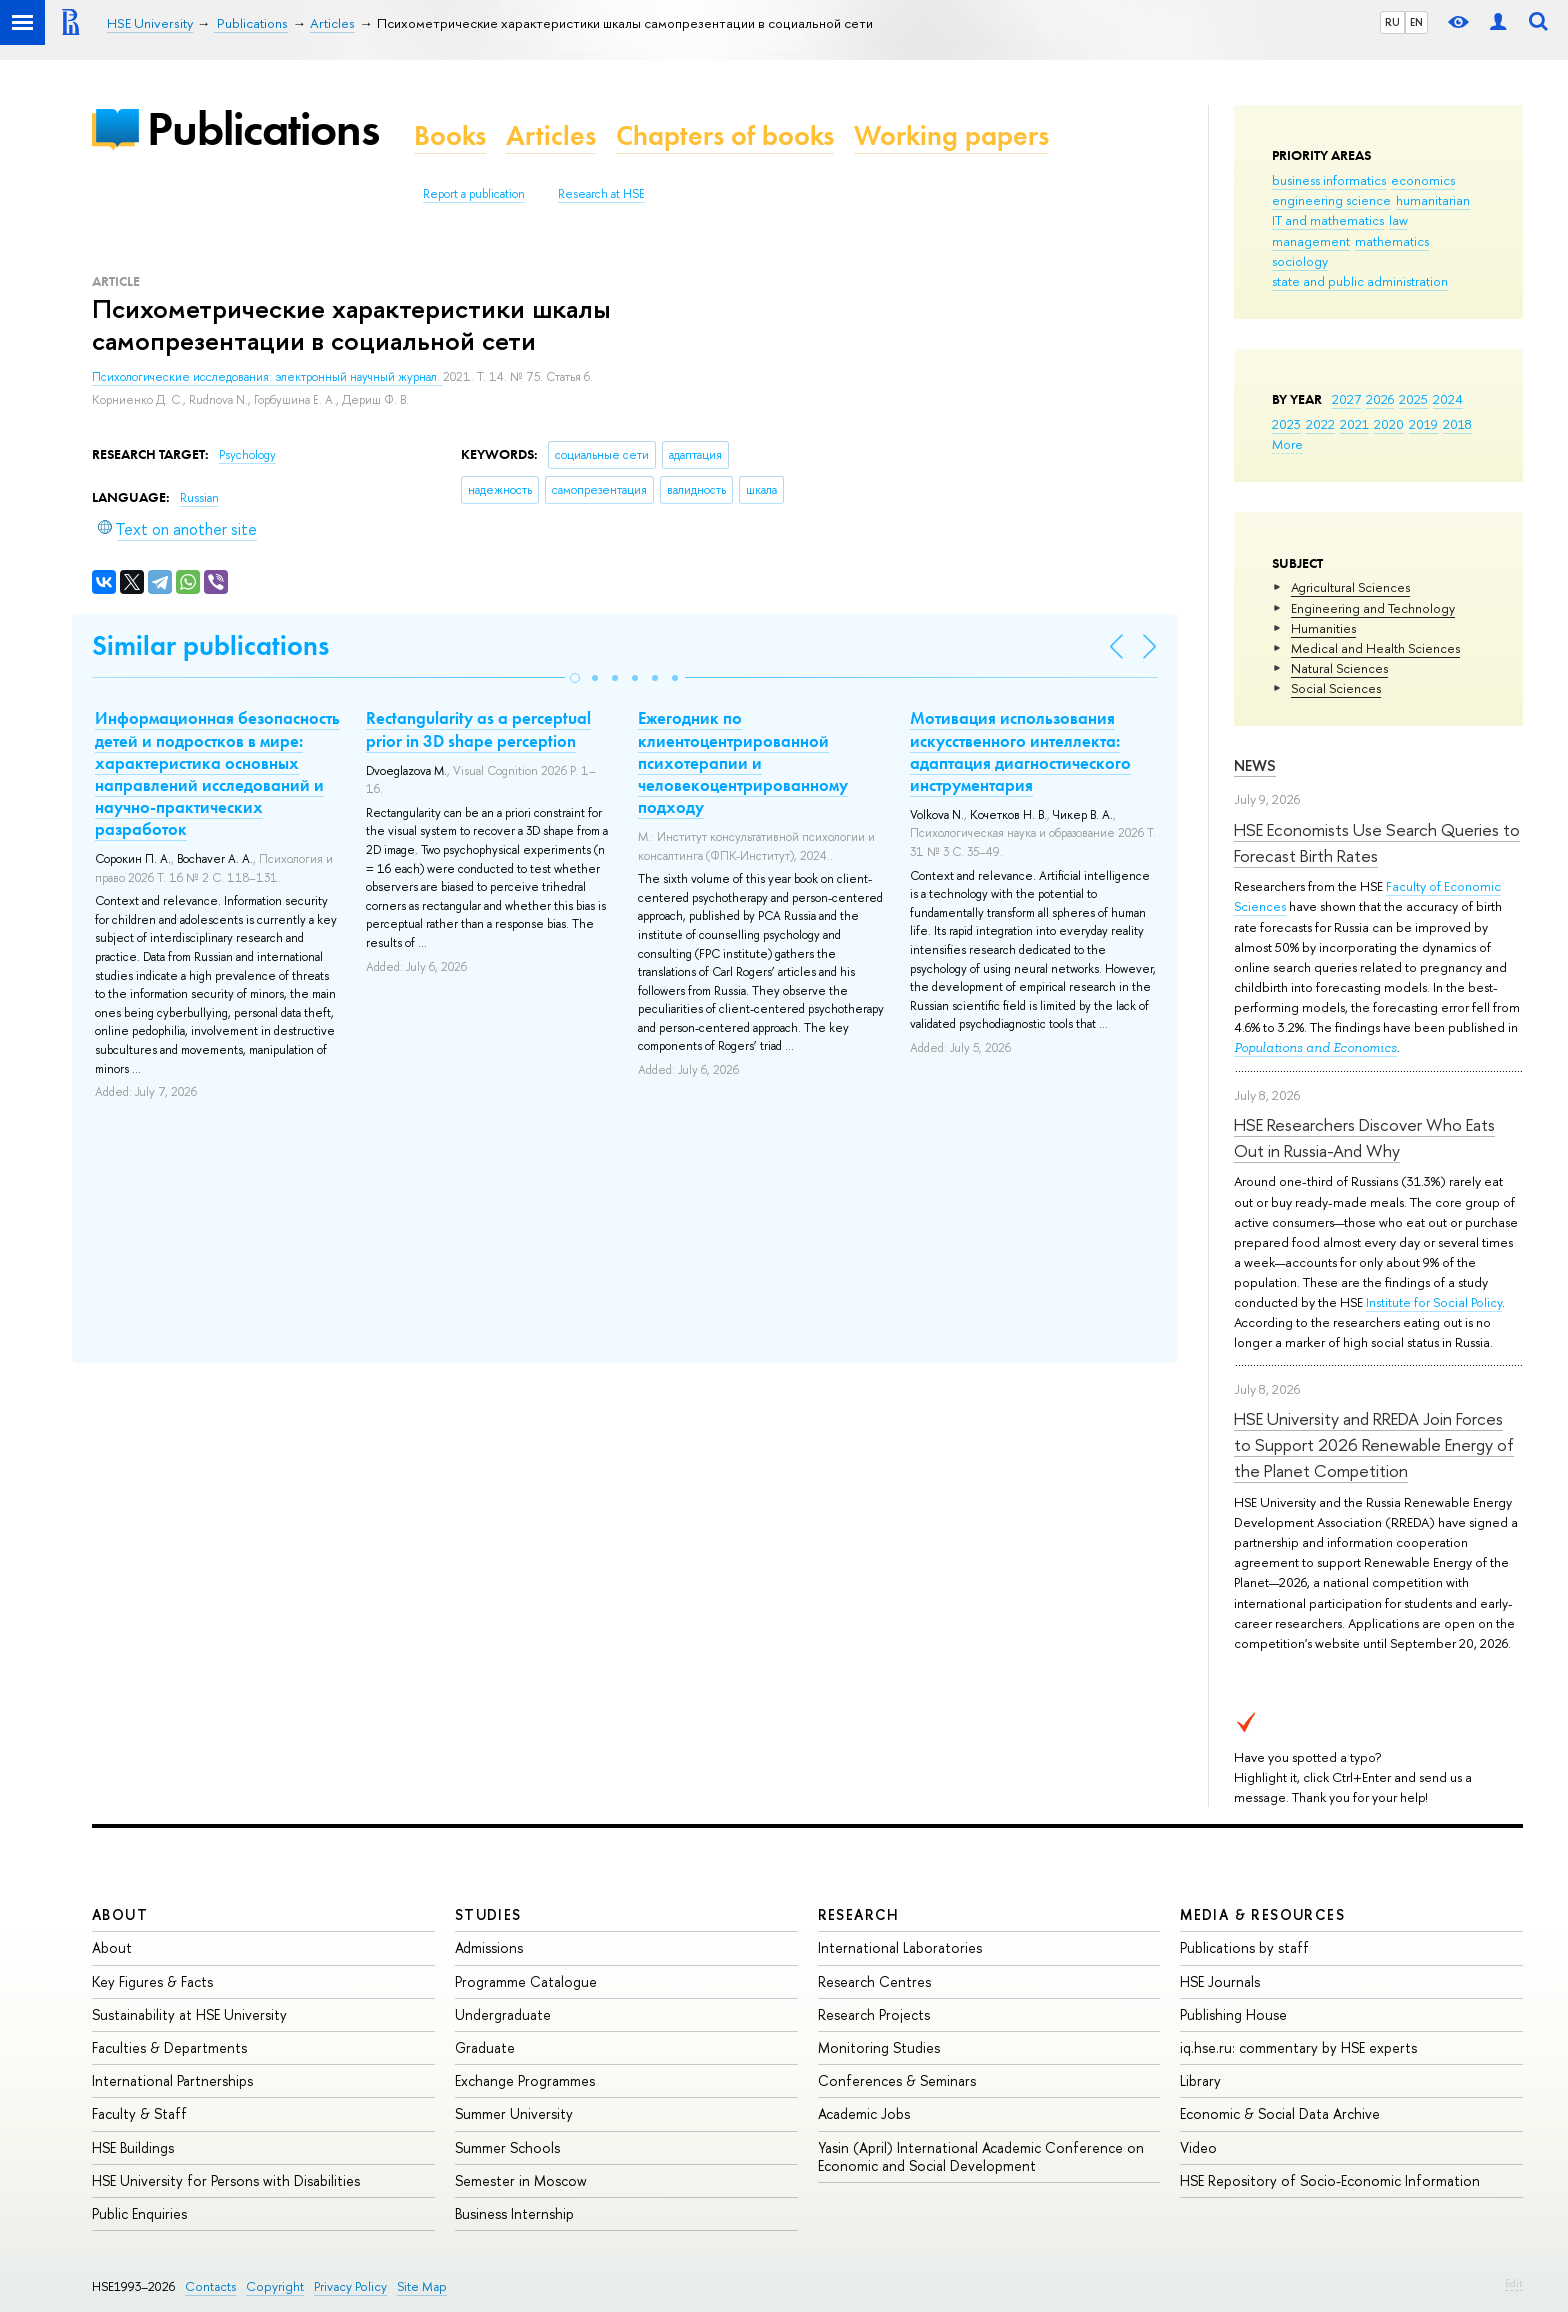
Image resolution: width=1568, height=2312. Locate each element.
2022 (1320, 424)
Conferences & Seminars (897, 2080)
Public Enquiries (139, 2213)
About (120, 1914)
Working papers (951, 135)
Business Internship (514, 2213)
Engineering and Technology (1373, 608)
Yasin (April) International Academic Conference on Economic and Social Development (981, 2156)
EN (1416, 22)
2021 (1354, 424)
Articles (551, 135)
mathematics (1392, 241)
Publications (263, 128)
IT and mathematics (1328, 220)
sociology (1300, 261)
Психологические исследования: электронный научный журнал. (267, 377)
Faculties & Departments (169, 2047)
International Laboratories (900, 1947)
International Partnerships (172, 2080)
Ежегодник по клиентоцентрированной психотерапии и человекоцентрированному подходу (743, 762)
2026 (1380, 399)
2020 (1389, 424)
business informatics (1329, 180)
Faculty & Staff (139, 2113)
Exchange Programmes (525, 2080)
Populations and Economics (1315, 1047)
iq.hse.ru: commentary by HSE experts (1298, 2047)
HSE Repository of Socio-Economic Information (1330, 2180)
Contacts (210, 2286)
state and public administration (1360, 281)
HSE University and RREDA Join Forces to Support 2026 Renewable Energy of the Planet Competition (1374, 1445)
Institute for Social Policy (1434, 1302)
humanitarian (1433, 200)
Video (1198, 2147)
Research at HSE (601, 194)
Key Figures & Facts (152, 1981)
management (1311, 241)
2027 (1346, 399)
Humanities (1323, 628)
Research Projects (874, 2014)
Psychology (247, 455)
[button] (575, 678)
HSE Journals (1220, 1981)
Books (450, 135)
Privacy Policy (350, 2286)
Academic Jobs (864, 2113)
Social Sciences (1336, 688)
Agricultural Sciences (1350, 587)
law (1398, 220)
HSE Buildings (133, 2147)
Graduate (485, 2047)
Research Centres (874, 1981)
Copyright (275, 2286)
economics (1423, 180)
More (1287, 444)
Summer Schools (507, 2147)
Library (1200, 2080)
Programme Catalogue (526, 1981)
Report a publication (474, 194)
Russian (199, 498)
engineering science (1331, 200)
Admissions (489, 1947)
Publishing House (1233, 2014)
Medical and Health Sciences (1375, 648)
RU (1392, 22)
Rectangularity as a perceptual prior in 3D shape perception (478, 729)
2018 (1457, 424)
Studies (488, 1914)
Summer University (514, 2113)
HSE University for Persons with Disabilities (226, 2180)
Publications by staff (1244, 1947)
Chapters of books (725, 135)
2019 (1423, 424)
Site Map (422, 2286)
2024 (1448, 399)
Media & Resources (1262, 1914)
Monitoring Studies (879, 2047)
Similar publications (210, 645)
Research (859, 1914)
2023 (1286, 424)
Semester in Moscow (521, 2180)
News (1255, 765)
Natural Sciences (1339, 668)
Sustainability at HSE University (189, 2014)
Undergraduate (503, 2014)
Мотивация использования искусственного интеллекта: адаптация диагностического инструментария (1020, 751)
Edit (1514, 2283)
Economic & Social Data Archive (1280, 2113)
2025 (1413, 399)
